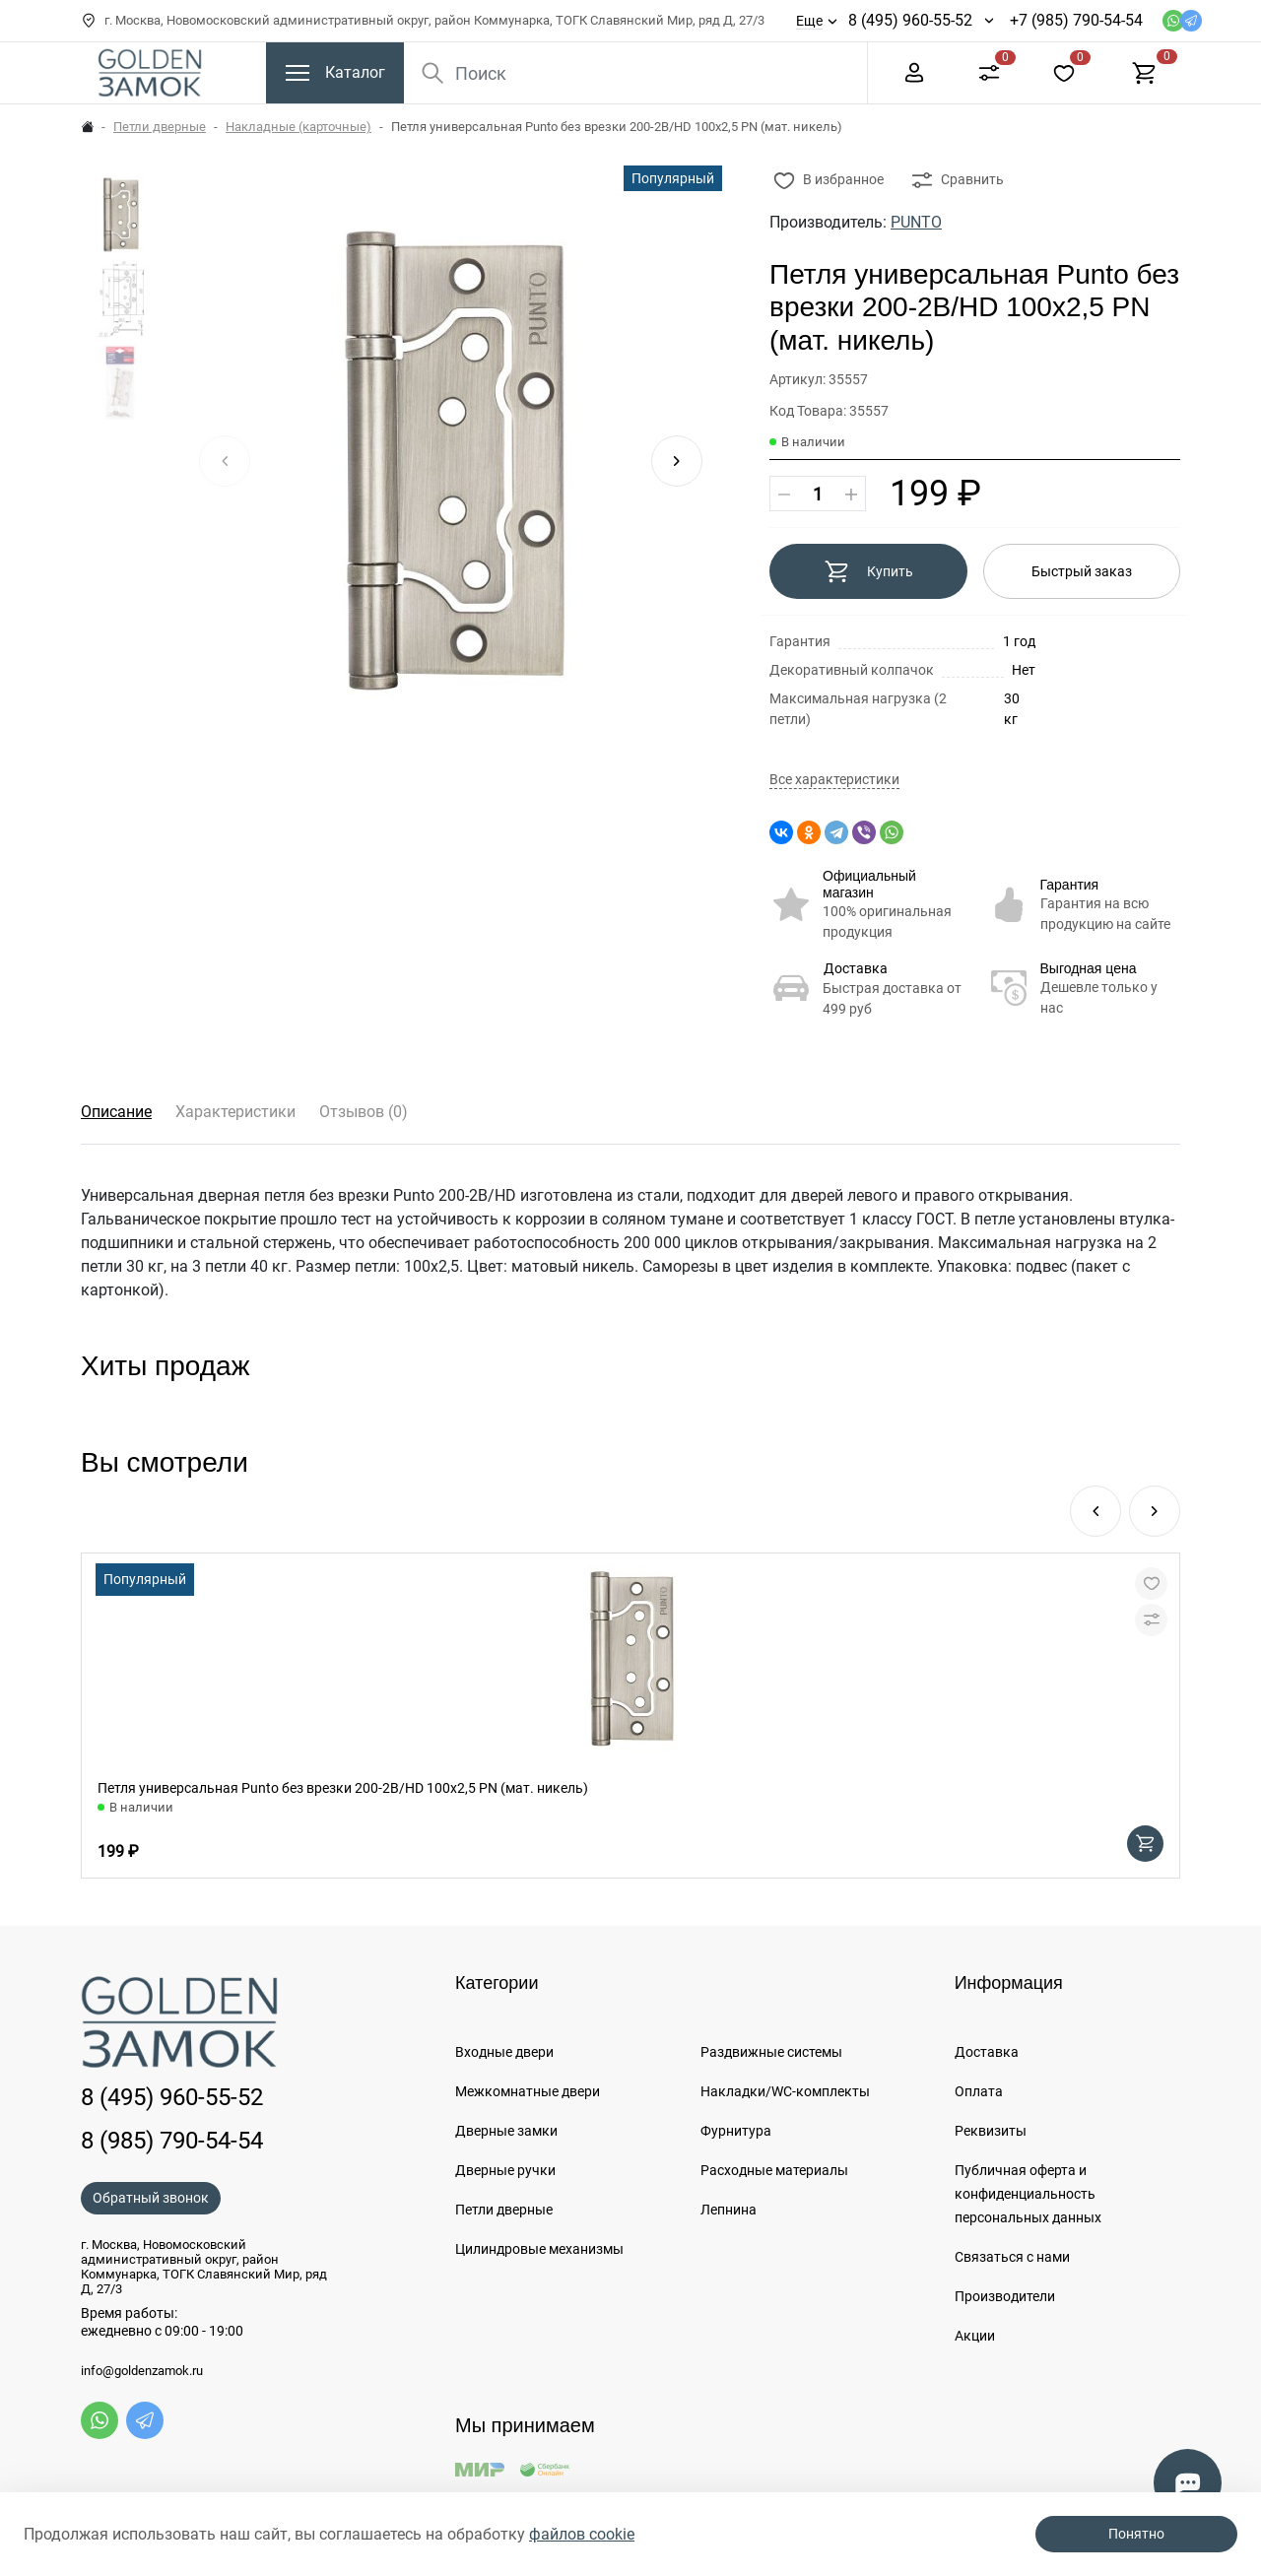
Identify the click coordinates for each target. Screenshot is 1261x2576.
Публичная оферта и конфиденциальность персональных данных (1028, 2193)
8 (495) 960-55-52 (910, 20)
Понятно (1136, 2534)
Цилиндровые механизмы (539, 2249)
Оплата (979, 2091)
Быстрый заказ (1081, 571)
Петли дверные (159, 126)
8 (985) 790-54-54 (172, 2140)
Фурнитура (735, 2131)
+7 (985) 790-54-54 (1076, 20)
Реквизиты (991, 2131)
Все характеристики (834, 779)
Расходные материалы (774, 2170)
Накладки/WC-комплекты (785, 2091)
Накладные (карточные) (298, 126)
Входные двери (504, 2052)
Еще (809, 21)
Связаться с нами (1012, 2257)
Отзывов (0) (363, 1111)
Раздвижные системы (771, 2052)
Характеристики (235, 1111)
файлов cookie (581, 2534)
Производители (1005, 2296)
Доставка (856, 968)
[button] (676, 461)
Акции (975, 2336)
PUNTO (916, 222)
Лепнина (728, 2209)
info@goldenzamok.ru (142, 2371)
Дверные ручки (505, 2170)
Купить (868, 571)
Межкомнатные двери (527, 2091)
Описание (116, 1111)
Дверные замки (506, 2131)
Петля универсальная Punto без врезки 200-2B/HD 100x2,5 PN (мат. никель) (343, 1788)
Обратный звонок (151, 2198)
